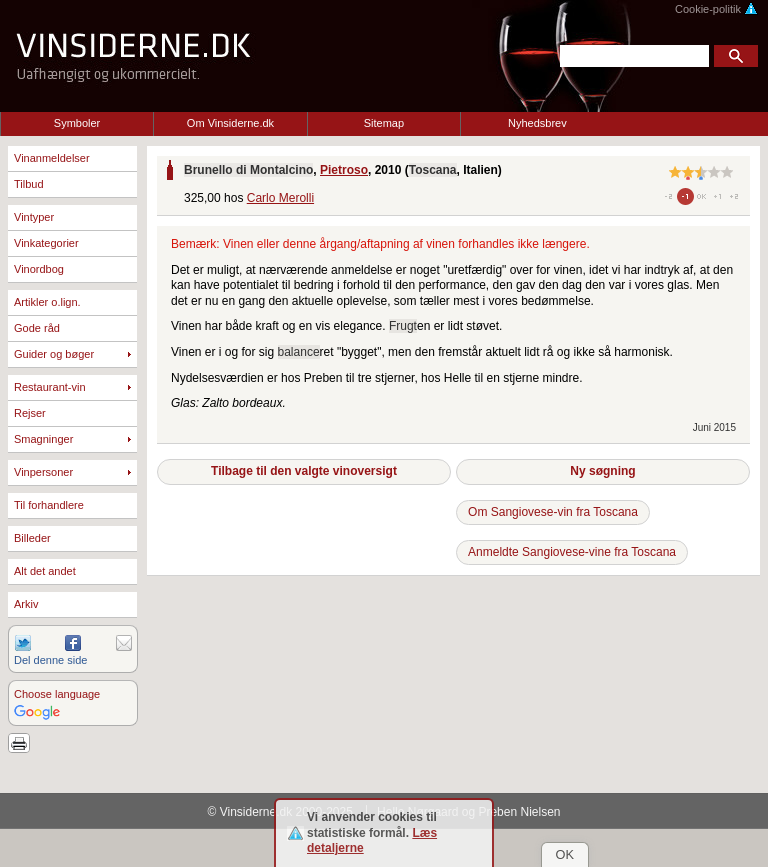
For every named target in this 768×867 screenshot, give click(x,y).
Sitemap (384, 123)
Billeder (32, 538)
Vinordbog (39, 269)
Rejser (30, 413)
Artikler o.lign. (47, 302)
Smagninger (43, 439)
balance (299, 352)
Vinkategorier (46, 243)
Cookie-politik (716, 9)
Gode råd (37, 328)
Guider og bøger (54, 354)
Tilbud (29, 184)
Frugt (403, 326)
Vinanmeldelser (52, 158)
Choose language (57, 694)
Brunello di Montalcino (248, 170)
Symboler (77, 123)
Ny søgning (602, 471)
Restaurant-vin (50, 387)
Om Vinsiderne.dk (230, 123)
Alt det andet (45, 571)
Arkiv (26, 604)
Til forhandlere (49, 505)
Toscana (433, 170)
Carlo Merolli (280, 198)
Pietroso (344, 170)
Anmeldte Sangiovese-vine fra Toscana (572, 552)
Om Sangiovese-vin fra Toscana (553, 512)
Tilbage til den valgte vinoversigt (304, 471)
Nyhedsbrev (537, 123)
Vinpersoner (43, 472)
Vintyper (34, 217)
